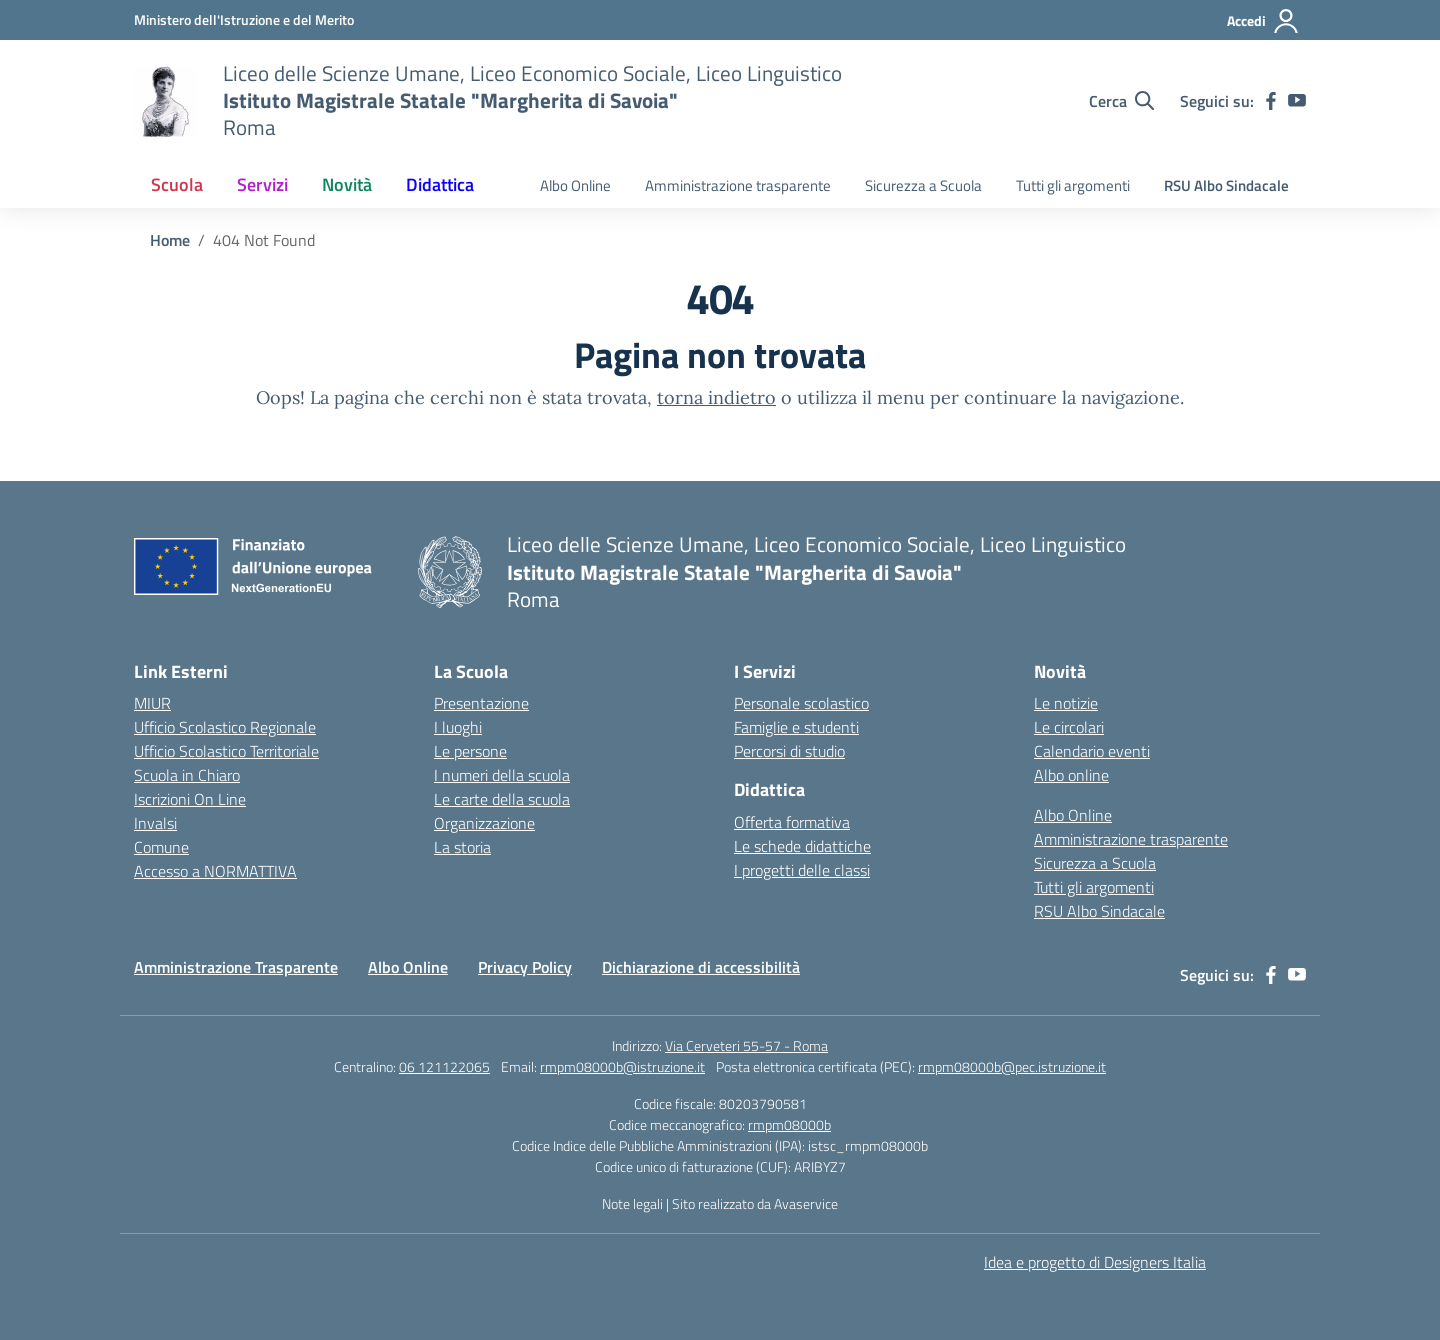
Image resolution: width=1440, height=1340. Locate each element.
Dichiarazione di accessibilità (701, 967)
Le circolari (1069, 727)
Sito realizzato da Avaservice (755, 1203)
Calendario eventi (1092, 751)
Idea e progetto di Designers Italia (1095, 1262)
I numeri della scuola (502, 775)
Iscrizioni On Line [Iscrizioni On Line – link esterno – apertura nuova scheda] (190, 799)
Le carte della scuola (502, 799)
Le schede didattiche (802, 846)
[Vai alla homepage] (166, 101)
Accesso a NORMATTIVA (215, 871)
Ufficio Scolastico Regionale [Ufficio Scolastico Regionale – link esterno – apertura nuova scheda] (225, 727)
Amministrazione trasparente (738, 185)
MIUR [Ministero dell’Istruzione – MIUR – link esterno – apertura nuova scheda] (152, 703)
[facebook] (1271, 101)
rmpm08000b (789, 1124)
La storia (462, 847)
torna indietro (716, 397)
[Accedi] (1263, 21)
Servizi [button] (262, 184)
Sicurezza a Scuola (923, 185)
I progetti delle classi (802, 870)
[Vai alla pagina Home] (170, 240)
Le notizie (1066, 703)
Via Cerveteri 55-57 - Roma (746, 1045)
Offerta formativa (792, 822)
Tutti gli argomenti (1073, 185)
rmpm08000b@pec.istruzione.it (1012, 1066)
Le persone (470, 751)
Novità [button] (347, 184)
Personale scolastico (801, 703)
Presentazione (481, 703)
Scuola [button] (177, 184)
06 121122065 (444, 1066)
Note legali (632, 1203)
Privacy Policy (525, 967)
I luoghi (458, 727)
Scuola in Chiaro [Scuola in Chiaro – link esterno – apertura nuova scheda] (187, 775)
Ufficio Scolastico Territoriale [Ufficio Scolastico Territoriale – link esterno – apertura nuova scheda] (226, 751)
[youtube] (1297, 101)
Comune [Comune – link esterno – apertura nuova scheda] (161, 847)
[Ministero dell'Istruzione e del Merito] (244, 19)
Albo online (1071, 775)
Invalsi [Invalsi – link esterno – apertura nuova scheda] (155, 823)
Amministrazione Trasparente (236, 967)
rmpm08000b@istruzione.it (622, 1066)
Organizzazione (484, 823)
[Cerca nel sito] (1121, 101)
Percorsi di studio (789, 751)
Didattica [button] (440, 184)
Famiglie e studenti (796, 727)
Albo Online (575, 185)
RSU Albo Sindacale (1226, 185)
